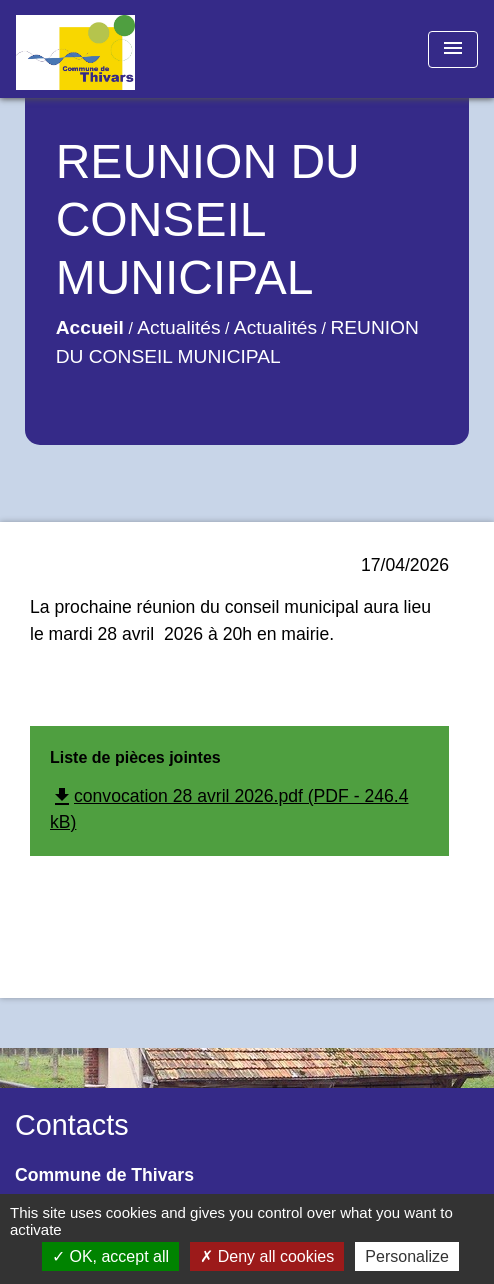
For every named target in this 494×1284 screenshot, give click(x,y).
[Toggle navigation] (453, 49)
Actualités (178, 327)
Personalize (407, 1256)
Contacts (72, 1125)
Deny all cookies (267, 1256)
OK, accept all (110, 1256)
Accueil (90, 327)
